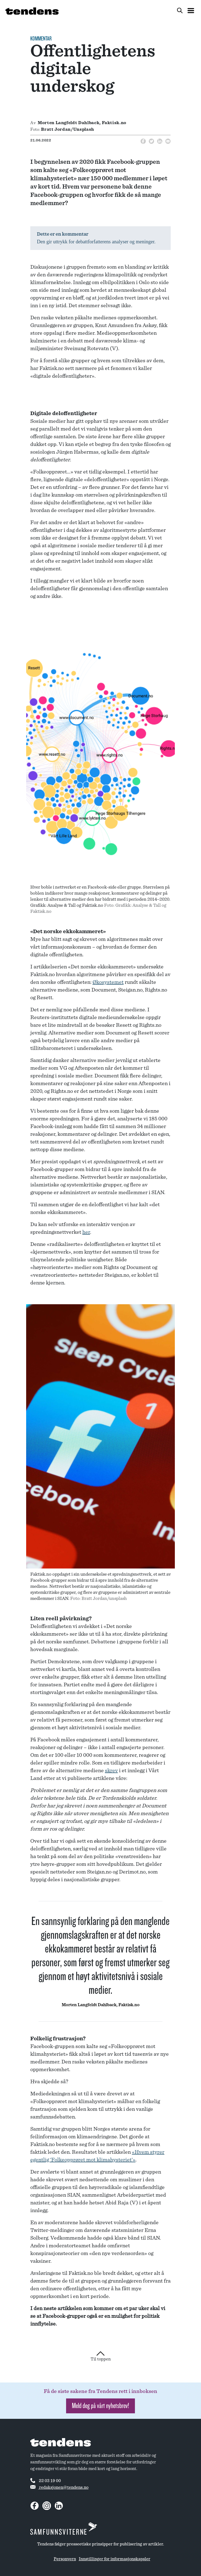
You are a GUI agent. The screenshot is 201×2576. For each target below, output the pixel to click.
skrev (111, 1770)
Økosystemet (108, 982)
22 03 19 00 (45, 2480)
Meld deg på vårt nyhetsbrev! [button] (100, 2406)
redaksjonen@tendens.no (59, 2487)
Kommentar (40, 39)
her (86, 1232)
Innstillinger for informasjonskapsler (114, 2559)
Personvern (65, 2559)
